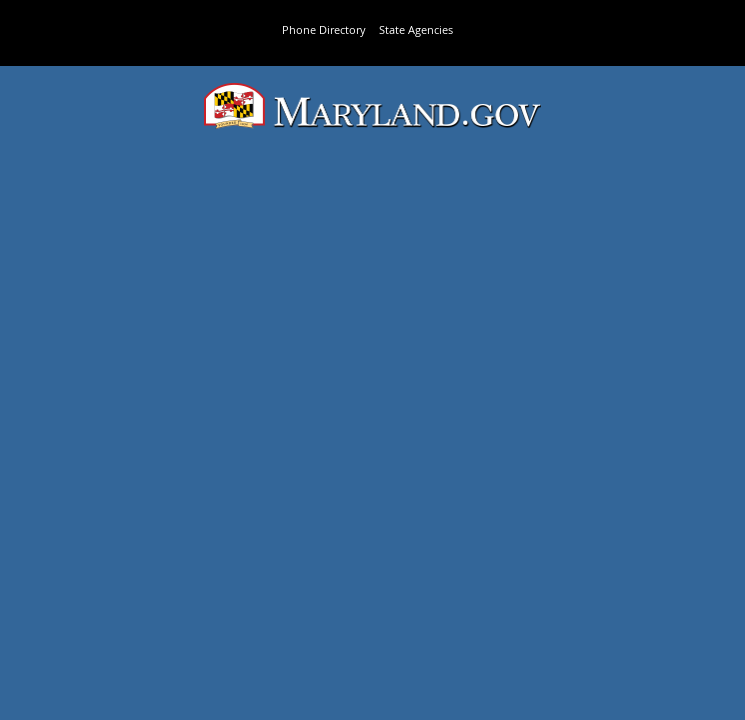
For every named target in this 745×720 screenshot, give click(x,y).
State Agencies (416, 29)
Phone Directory (324, 29)
